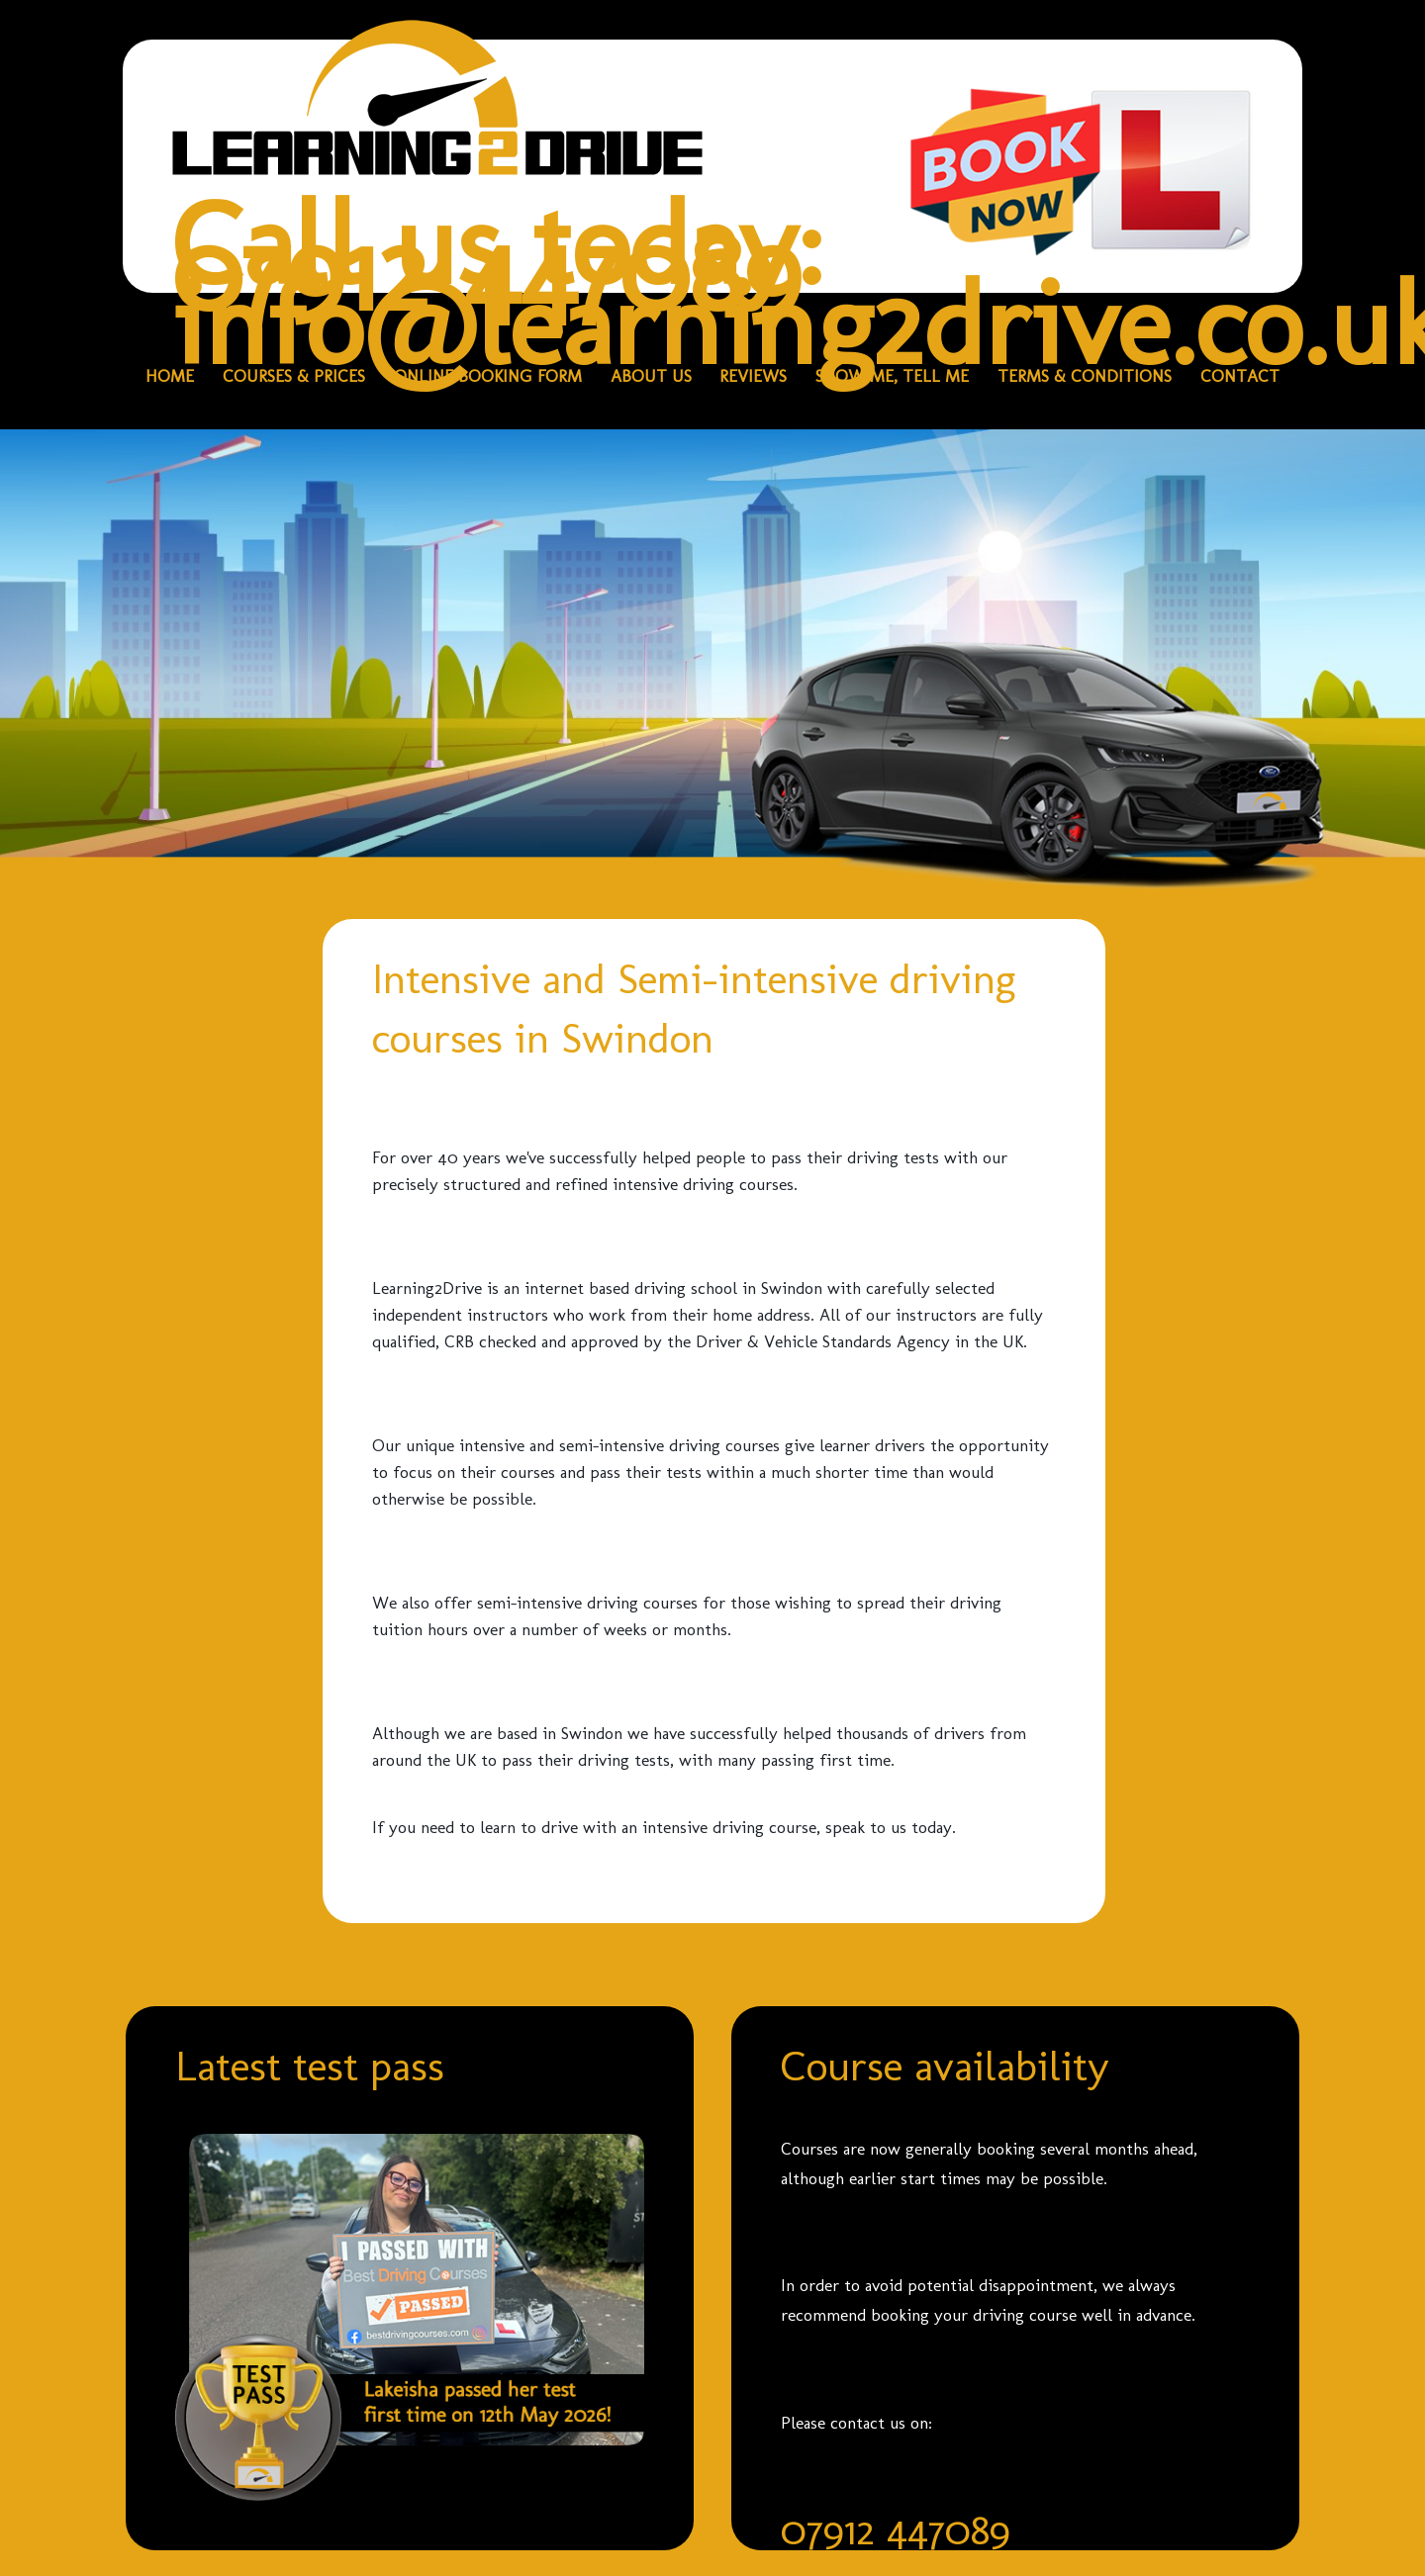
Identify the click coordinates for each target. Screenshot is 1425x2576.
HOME (169, 376)
